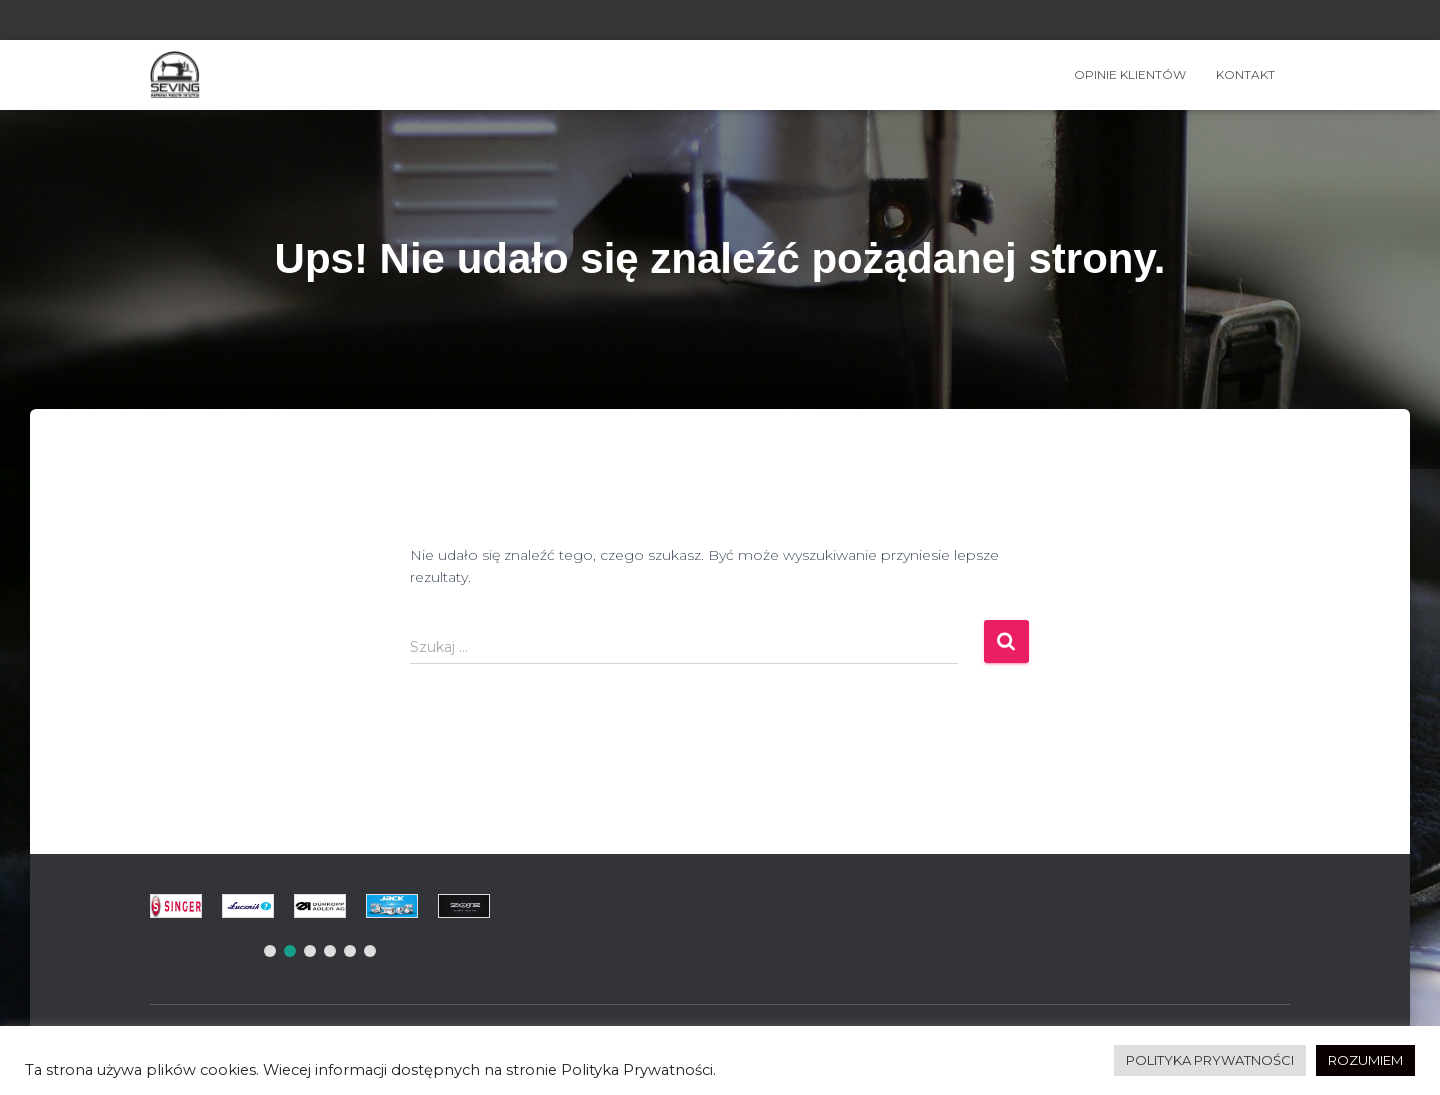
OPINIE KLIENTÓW (1130, 74)
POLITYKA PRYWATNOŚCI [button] (1210, 1060)
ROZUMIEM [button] (1365, 1060)
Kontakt (1245, 74)
